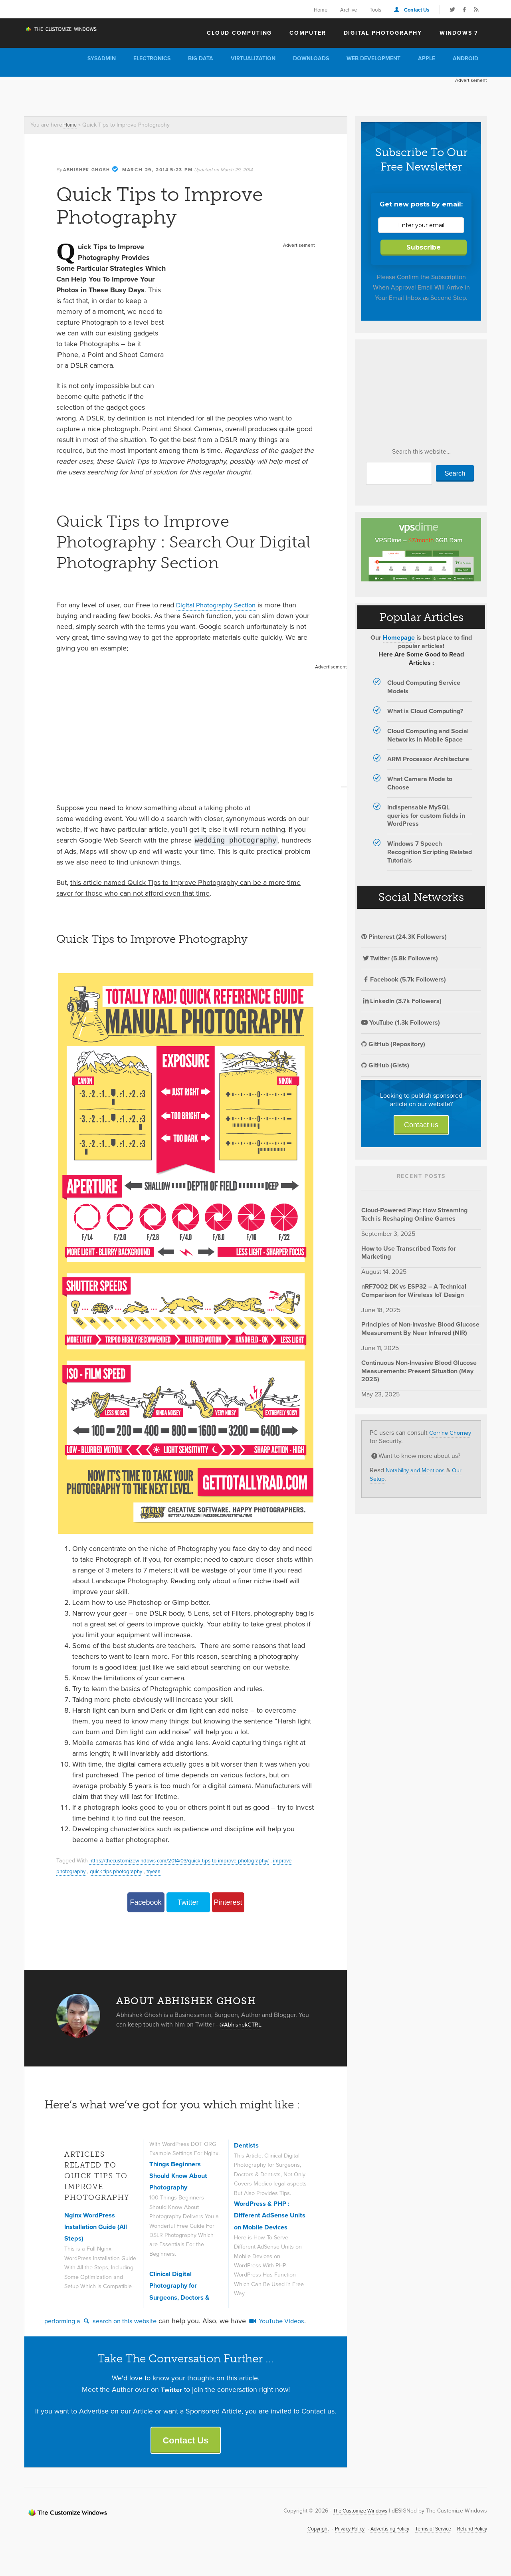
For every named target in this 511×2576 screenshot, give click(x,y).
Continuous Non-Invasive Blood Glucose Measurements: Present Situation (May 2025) (419, 1371)
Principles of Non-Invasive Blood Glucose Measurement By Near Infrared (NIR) (420, 1328)
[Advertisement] (169, 95)
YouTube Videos (290, 2332)
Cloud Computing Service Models (423, 687)
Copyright (299, 2543)
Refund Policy (470, 2543)
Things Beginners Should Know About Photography (181, 2157)
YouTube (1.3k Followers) (400, 1022)
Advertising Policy (378, 2543)
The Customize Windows (70, 32)
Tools (375, 10)
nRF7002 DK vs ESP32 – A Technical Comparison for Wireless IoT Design (413, 1290)
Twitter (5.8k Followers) (399, 958)
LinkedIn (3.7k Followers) (401, 1000)
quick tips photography (121, 1871)
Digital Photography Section (219, 605)
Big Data (200, 58)
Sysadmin (101, 58)
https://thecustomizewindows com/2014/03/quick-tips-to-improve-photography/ (187, 1860)
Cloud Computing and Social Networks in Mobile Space (428, 735)
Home (320, 10)
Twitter (187, 1902)
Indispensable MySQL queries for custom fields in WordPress (426, 816)
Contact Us (416, 10)
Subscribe (423, 247)
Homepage (399, 637)
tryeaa (162, 1871)
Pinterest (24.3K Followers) (404, 936)
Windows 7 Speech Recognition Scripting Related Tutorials (429, 852)
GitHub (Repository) (393, 1044)
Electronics (151, 58)
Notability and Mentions (419, 1470)
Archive (348, 10)
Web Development (373, 58)
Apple (426, 58)
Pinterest (228, 1902)
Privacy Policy (333, 2543)
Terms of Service (426, 2543)
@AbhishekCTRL (243, 2024)
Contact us (421, 1125)
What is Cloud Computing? (425, 711)
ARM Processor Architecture (428, 758)
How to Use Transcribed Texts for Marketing (408, 1252)
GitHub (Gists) (385, 1065)
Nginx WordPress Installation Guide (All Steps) (99, 2227)
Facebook (145, 1902)
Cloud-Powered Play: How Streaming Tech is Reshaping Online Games (414, 1214)
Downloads (311, 58)
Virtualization (253, 58)
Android (465, 58)
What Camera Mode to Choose (419, 783)
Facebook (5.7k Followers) (403, 979)
